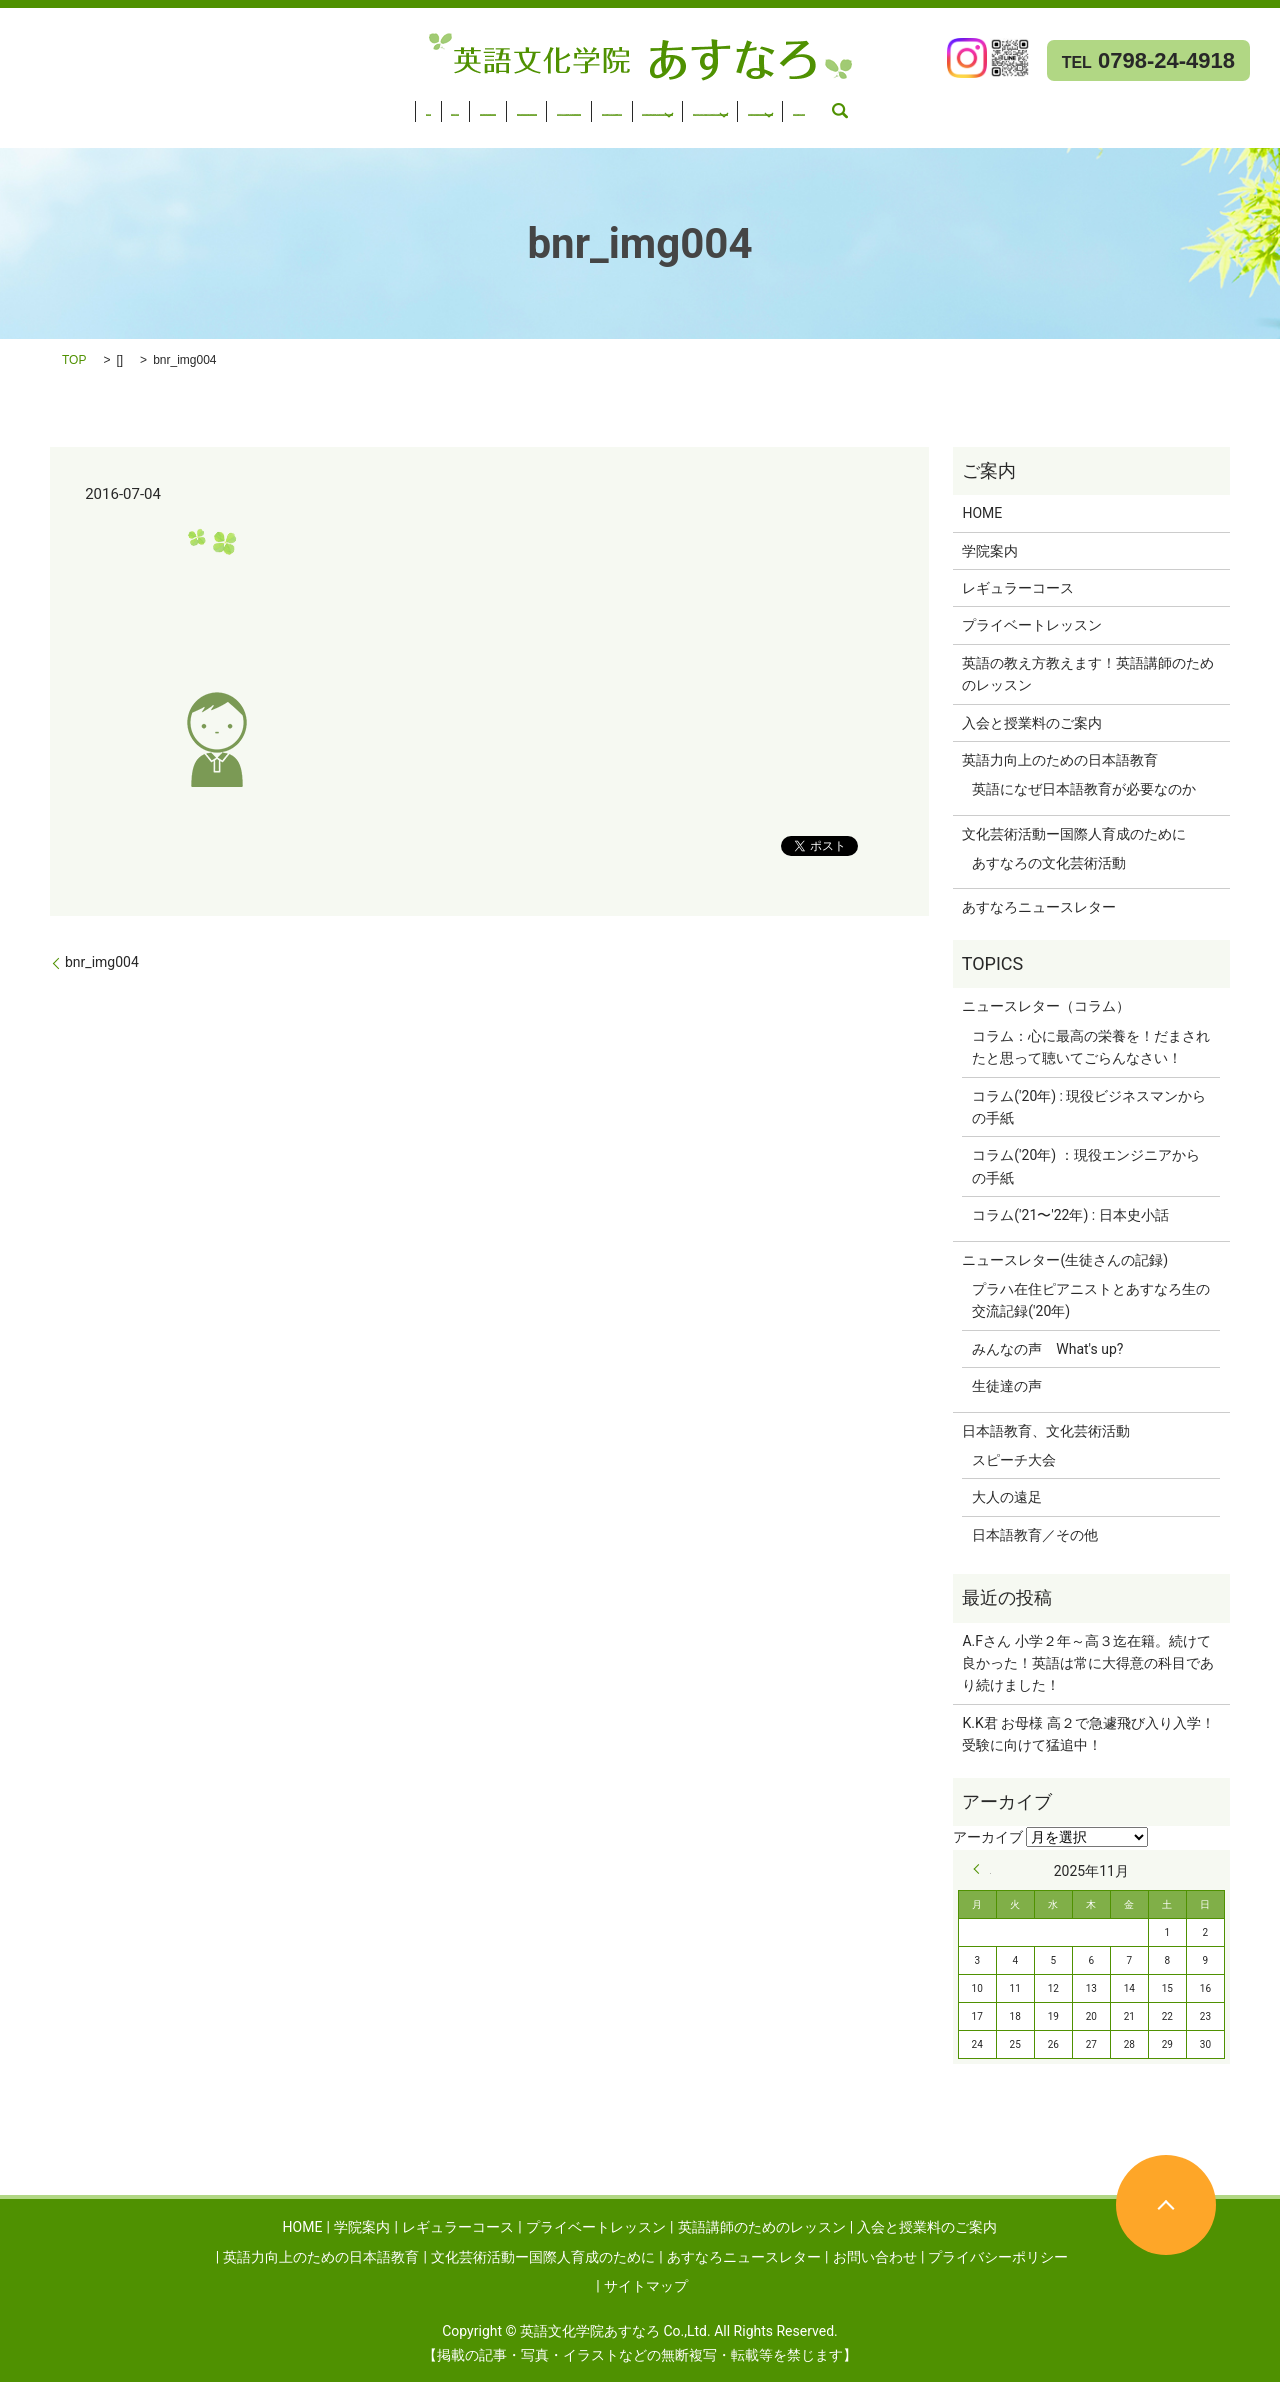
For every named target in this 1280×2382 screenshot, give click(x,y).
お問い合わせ (514, 131)
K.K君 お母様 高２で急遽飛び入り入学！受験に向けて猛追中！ (1088, 1734)
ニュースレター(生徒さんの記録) (1065, 1260)
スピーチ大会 (1014, 1460)
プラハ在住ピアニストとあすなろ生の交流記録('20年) (1091, 1300)
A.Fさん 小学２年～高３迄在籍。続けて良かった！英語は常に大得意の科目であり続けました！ (1088, 1663)
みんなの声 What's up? (1047, 1349)
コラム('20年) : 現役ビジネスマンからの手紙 (1089, 1107)
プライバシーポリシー (998, 2257)
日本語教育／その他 (1035, 1535)
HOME (31, 105)
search (591, 131)
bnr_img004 (102, 962)
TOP (74, 360)
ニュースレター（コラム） (1046, 1006)
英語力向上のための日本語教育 (888, 105)
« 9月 (982, 1869)
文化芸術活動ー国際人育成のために (123, 131)
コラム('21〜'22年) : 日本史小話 (1070, 1215)
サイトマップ (646, 2286)
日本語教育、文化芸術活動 (1046, 1431)
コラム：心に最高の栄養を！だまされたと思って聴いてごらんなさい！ (1091, 1047)
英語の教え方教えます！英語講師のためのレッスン (1088, 674)
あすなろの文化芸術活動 (1049, 863)
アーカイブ (988, 1837)
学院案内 (99, 105)
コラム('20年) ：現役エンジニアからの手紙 (1085, 1166)
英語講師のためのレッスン (525, 105)
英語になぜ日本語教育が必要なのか (1084, 789)
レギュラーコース (204, 105)
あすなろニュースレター (353, 131)
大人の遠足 (1007, 1497)
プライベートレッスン (350, 105)
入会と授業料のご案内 (700, 105)
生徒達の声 (1007, 1386)
